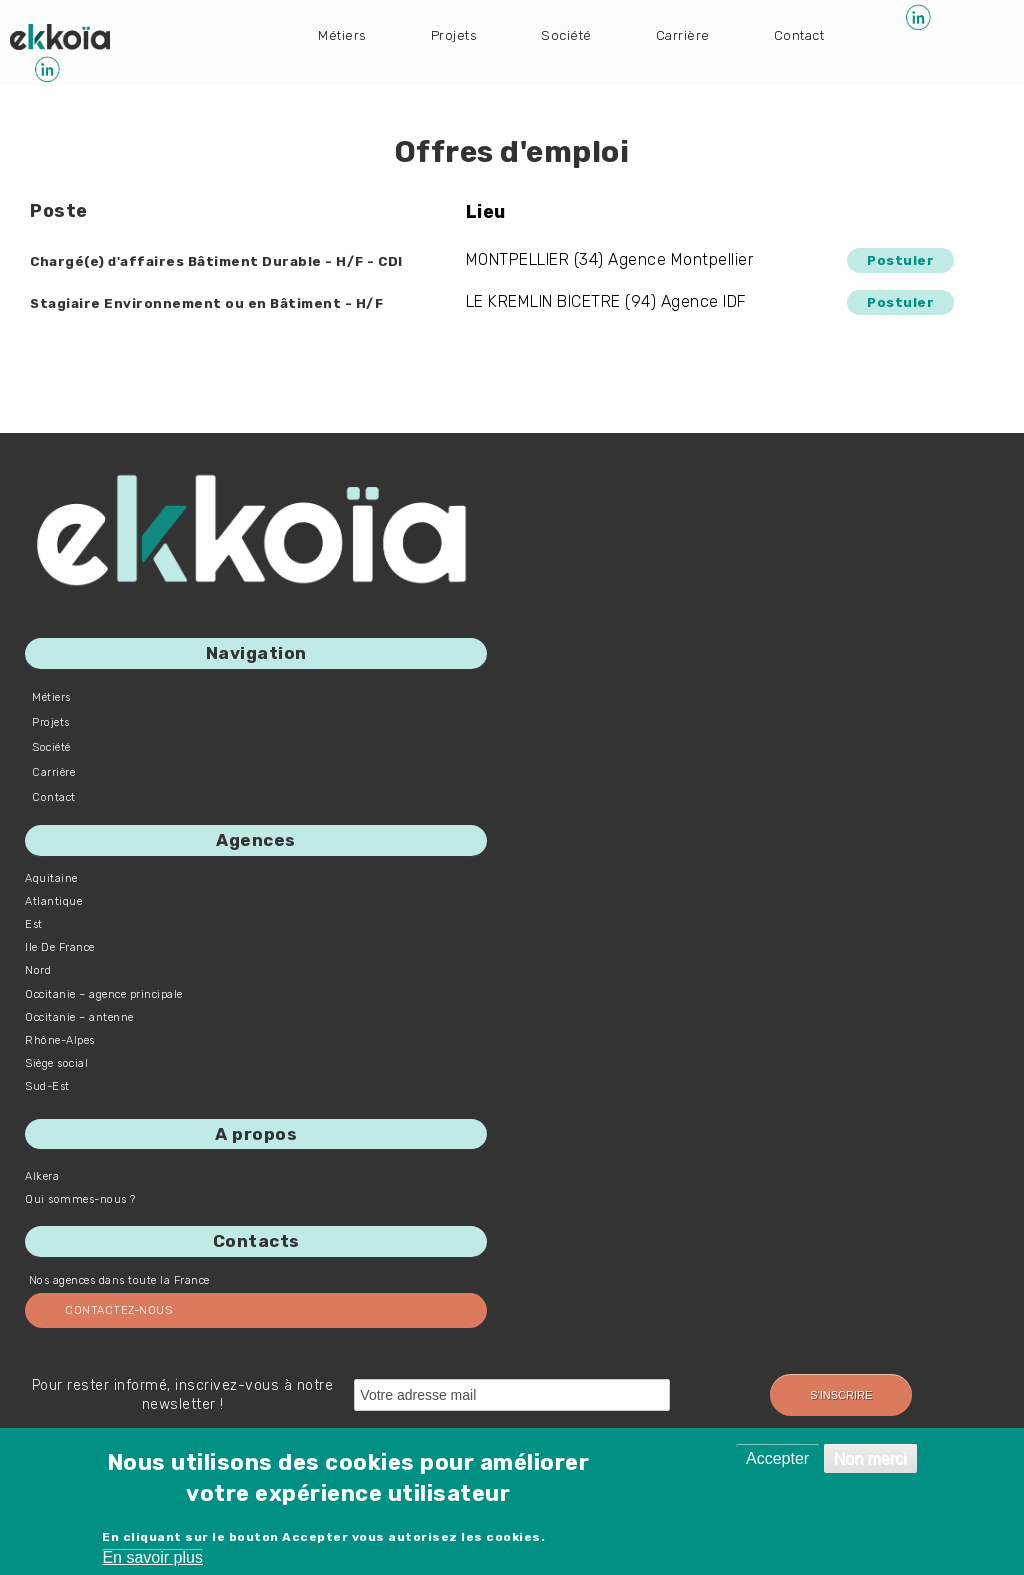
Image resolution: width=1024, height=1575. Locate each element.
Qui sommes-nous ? (80, 1199)
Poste (59, 211)
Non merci (870, 1458)
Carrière (707, 33)
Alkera (42, 1176)
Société (584, 33)
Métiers (346, 33)
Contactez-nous (118, 1310)
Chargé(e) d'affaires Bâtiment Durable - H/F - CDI (248, 260)
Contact (832, 33)
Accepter (777, 1458)
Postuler (895, 259)
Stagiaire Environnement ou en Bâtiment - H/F (236, 302)
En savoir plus (152, 1557)
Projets (465, 33)
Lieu (508, 212)
